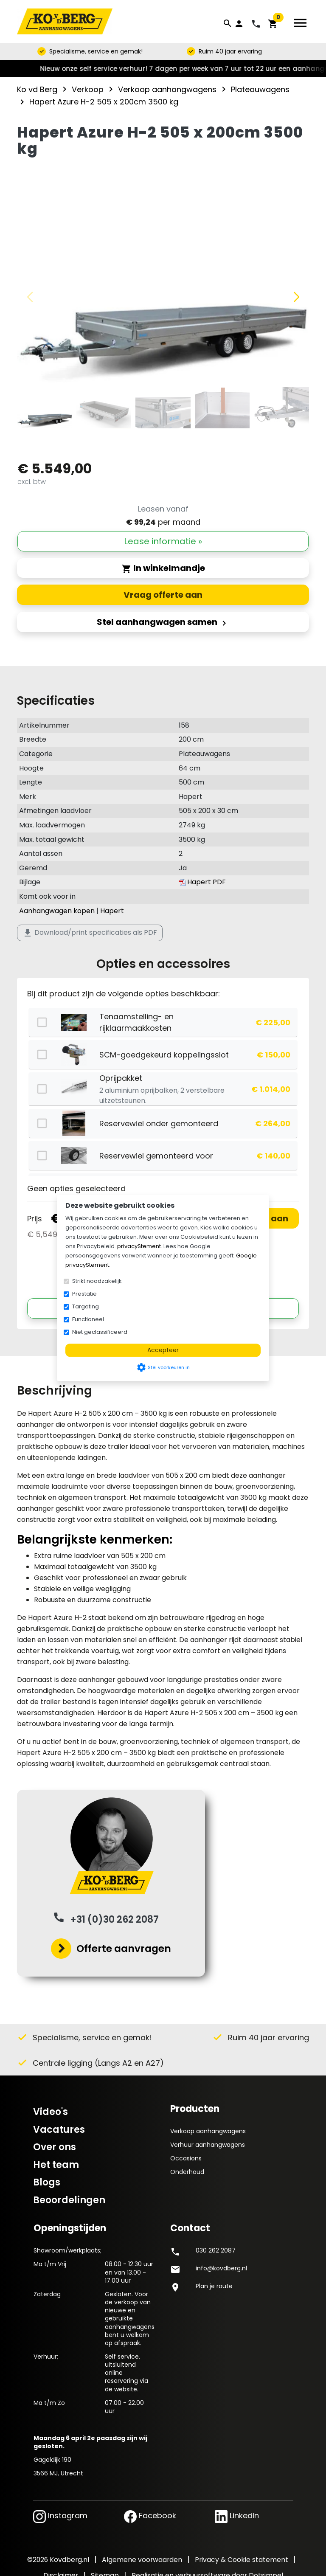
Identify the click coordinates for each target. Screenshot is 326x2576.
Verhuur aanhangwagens (207, 2144)
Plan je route (214, 2286)
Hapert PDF (202, 882)
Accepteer (163, 1350)
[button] (296, 297)
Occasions (186, 2158)
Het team (56, 2164)
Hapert (112, 911)
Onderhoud (187, 2172)
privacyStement (139, 1246)
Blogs (46, 2182)
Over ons (54, 2147)
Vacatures (59, 2129)
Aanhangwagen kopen (57, 911)
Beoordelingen (69, 2200)
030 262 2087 (216, 2250)
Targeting (85, 1306)
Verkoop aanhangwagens (208, 2131)
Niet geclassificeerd (99, 1332)
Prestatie (84, 1294)
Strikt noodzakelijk (97, 1281)
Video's (50, 2111)
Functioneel (88, 1319)
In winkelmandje (163, 568)
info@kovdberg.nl (221, 2268)
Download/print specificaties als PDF (89, 933)
